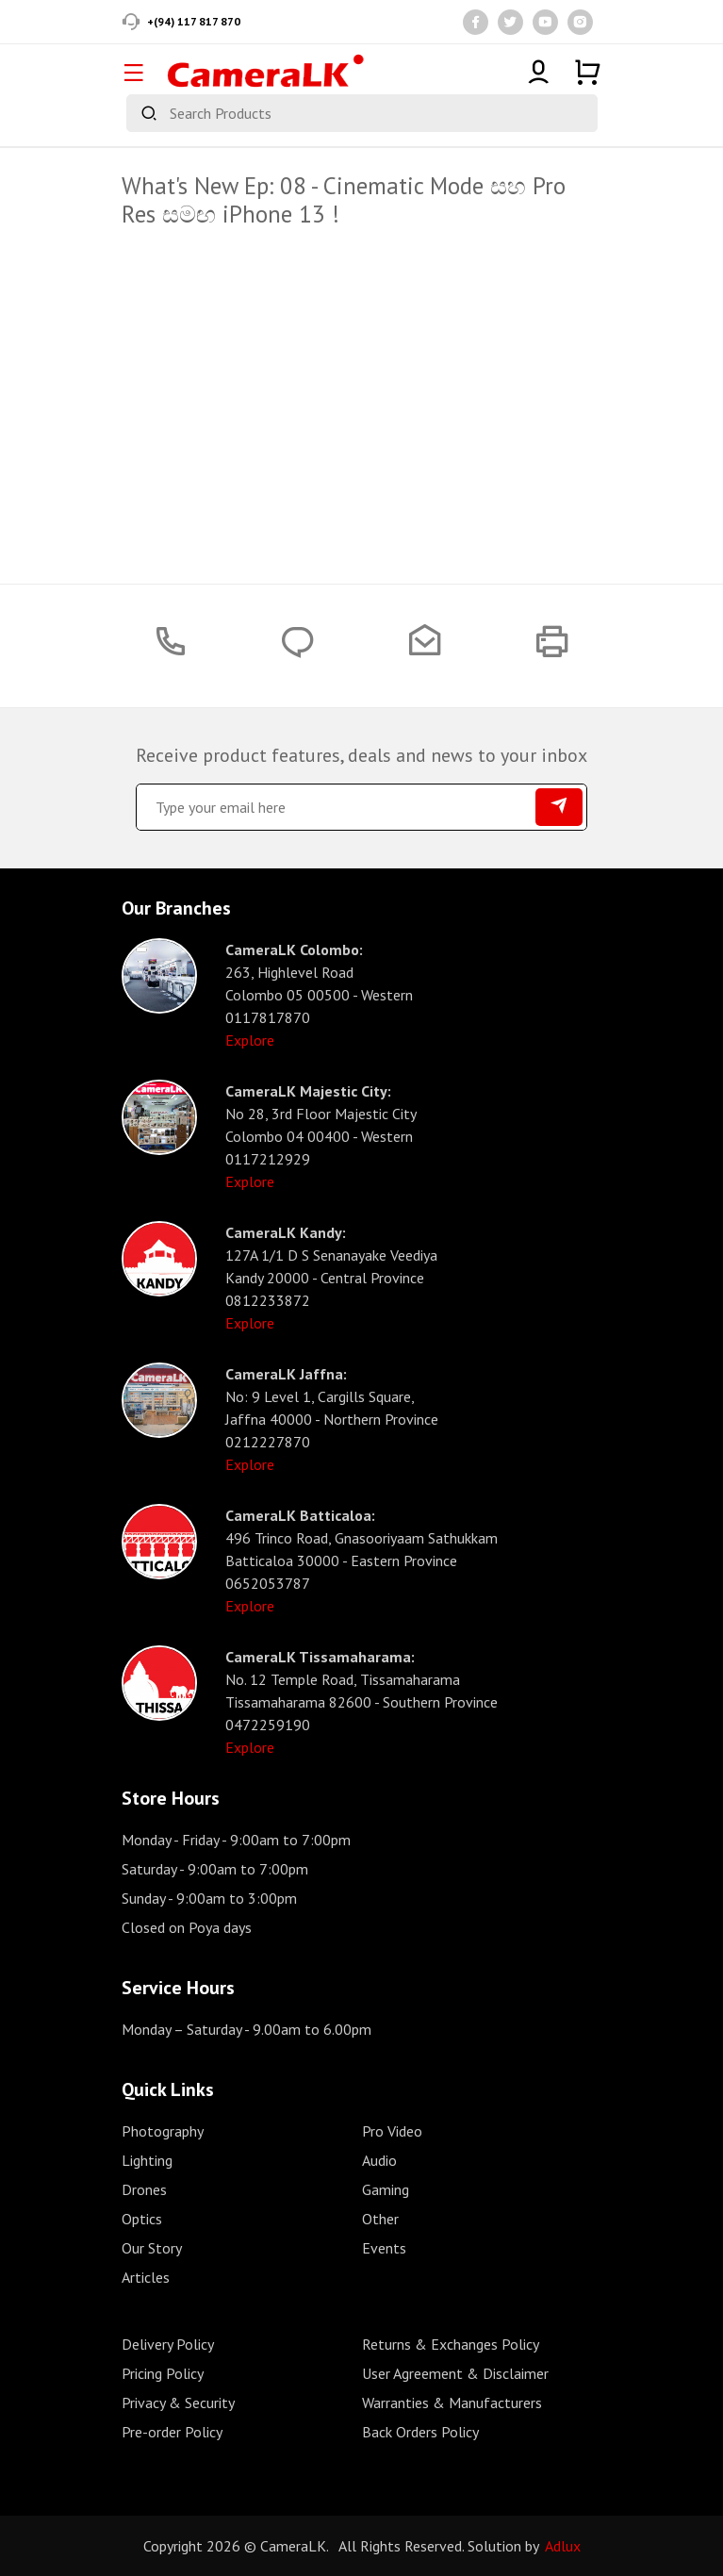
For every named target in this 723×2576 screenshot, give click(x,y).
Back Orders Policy (420, 2431)
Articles (146, 2277)
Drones (144, 2189)
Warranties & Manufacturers (452, 2402)
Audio (379, 2160)
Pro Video (392, 2131)
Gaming (385, 2189)
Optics (142, 2218)
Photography (163, 2131)
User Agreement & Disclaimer (455, 2373)
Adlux (563, 2545)
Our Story (152, 2247)
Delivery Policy (168, 2344)
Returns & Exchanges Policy (450, 2344)
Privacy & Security (178, 2402)
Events (384, 2247)
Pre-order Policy (172, 2431)
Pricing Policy (163, 2373)
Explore (249, 1040)
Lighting (147, 2160)
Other (380, 2218)
